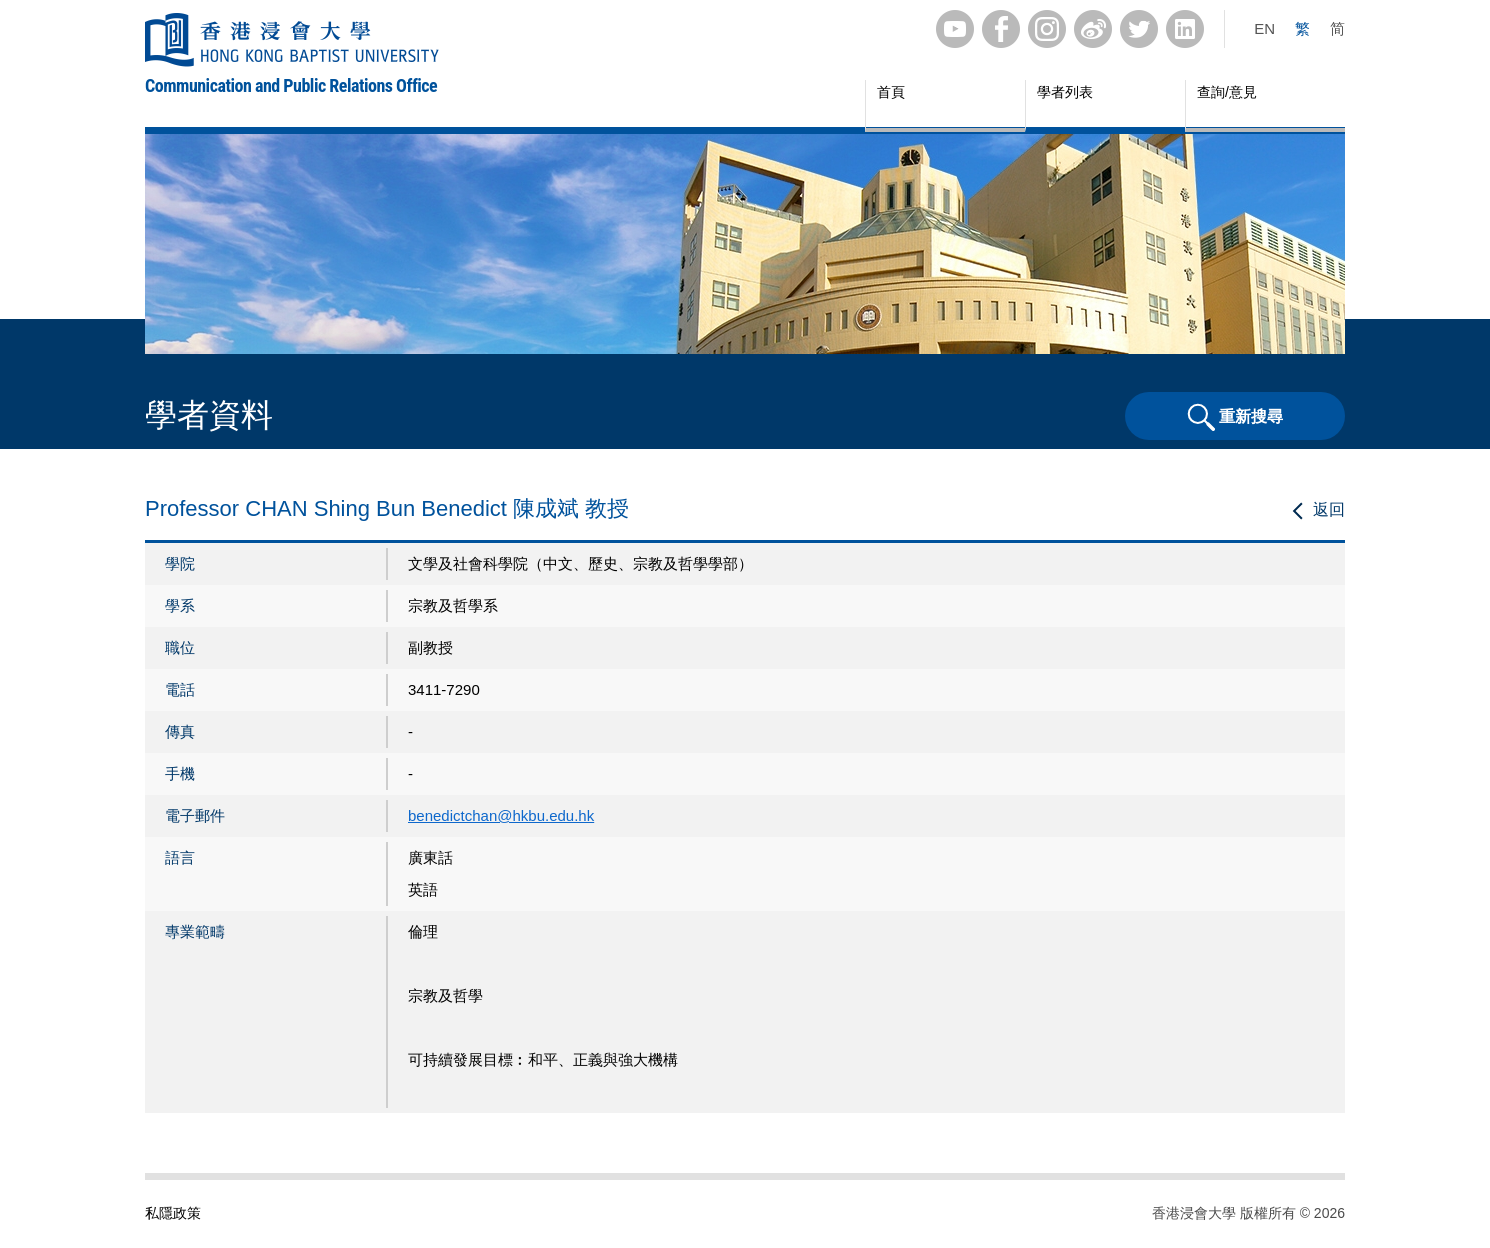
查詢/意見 (1227, 92)
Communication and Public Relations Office (291, 85)
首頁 (891, 92)
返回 (1329, 509)
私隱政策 (173, 1213)
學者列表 (1065, 92)
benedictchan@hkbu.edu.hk (501, 815)
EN (1264, 28)
